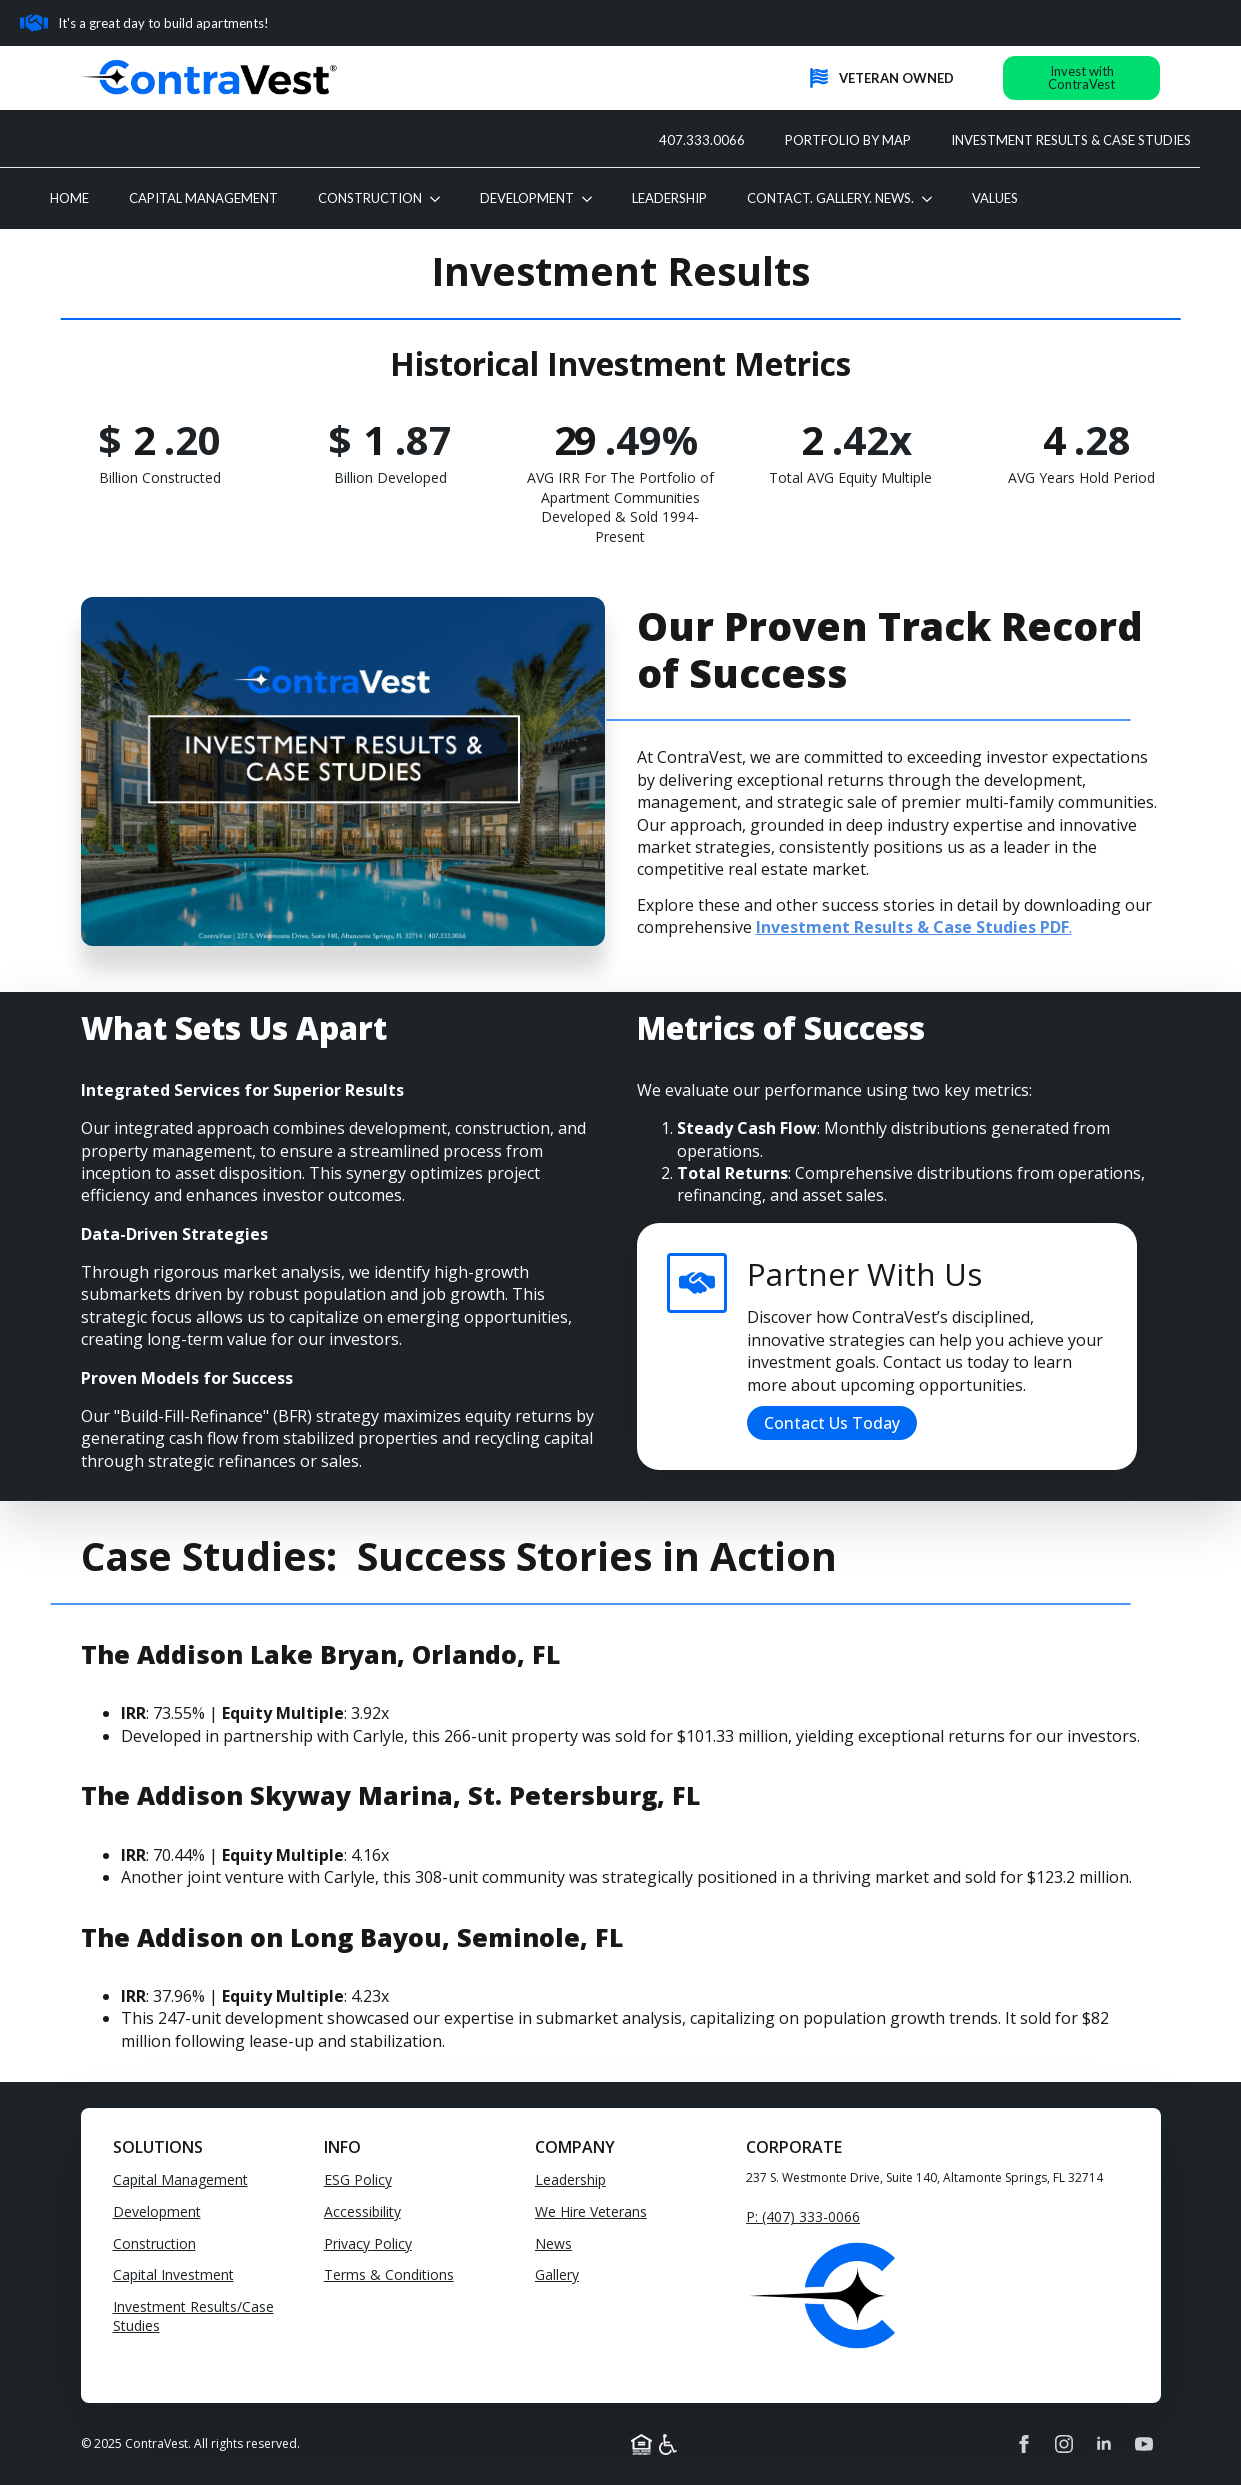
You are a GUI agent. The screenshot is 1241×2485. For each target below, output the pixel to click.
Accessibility (362, 2211)
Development (157, 2211)
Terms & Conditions (389, 2274)
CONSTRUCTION (370, 198)
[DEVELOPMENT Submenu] (593, 198)
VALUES (995, 198)
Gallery (557, 2274)
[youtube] (1144, 2444)
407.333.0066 (702, 140)
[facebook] (1024, 2444)
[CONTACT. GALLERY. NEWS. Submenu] (933, 198)
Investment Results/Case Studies (193, 2316)
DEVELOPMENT (527, 198)
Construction (154, 2243)
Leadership (570, 2179)
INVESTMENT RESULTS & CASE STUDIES (1071, 140)
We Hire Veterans (591, 2211)
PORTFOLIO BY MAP (848, 140)
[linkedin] (1104, 2444)
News (553, 2243)
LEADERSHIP (669, 198)
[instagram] (1064, 2444)
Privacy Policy (368, 2243)
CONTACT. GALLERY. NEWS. (830, 198)
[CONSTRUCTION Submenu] (441, 198)
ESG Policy (358, 2179)
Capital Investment (173, 2274)
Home (69, 198)
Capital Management (180, 2179)
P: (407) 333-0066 (803, 2216)
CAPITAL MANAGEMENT (203, 198)
